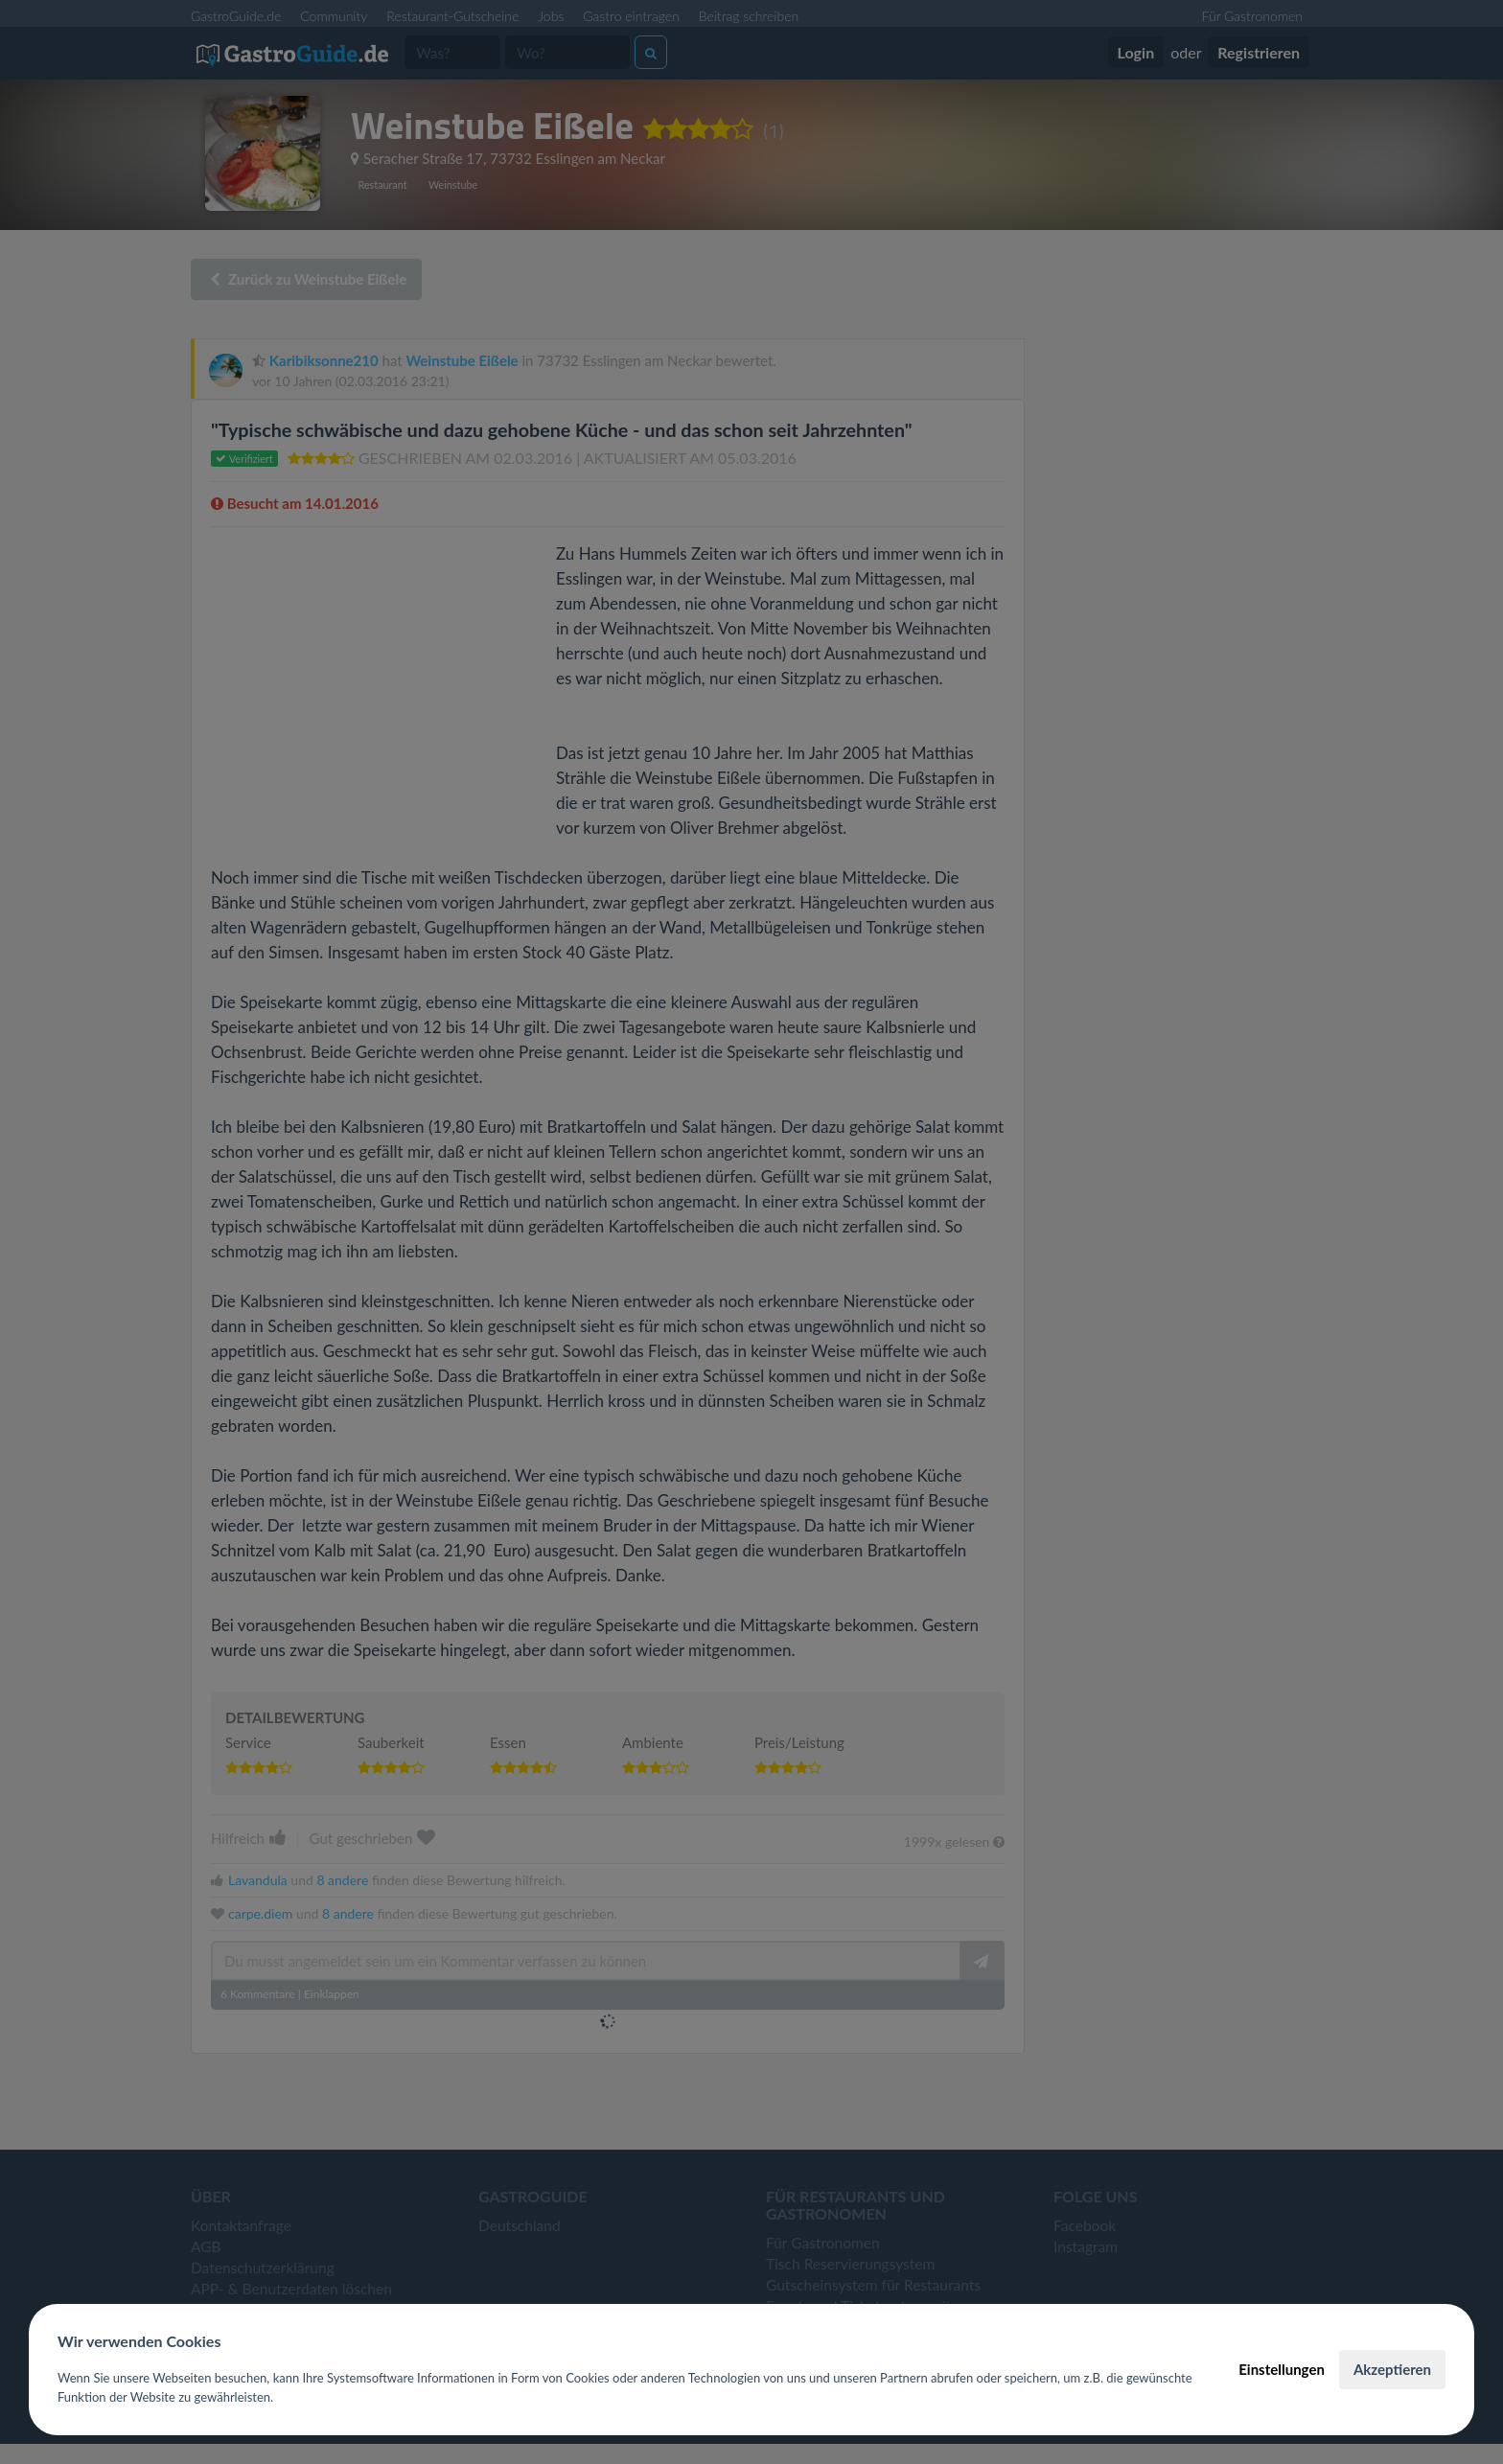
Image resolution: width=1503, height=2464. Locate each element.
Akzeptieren (1392, 2369)
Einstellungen (1281, 2369)
